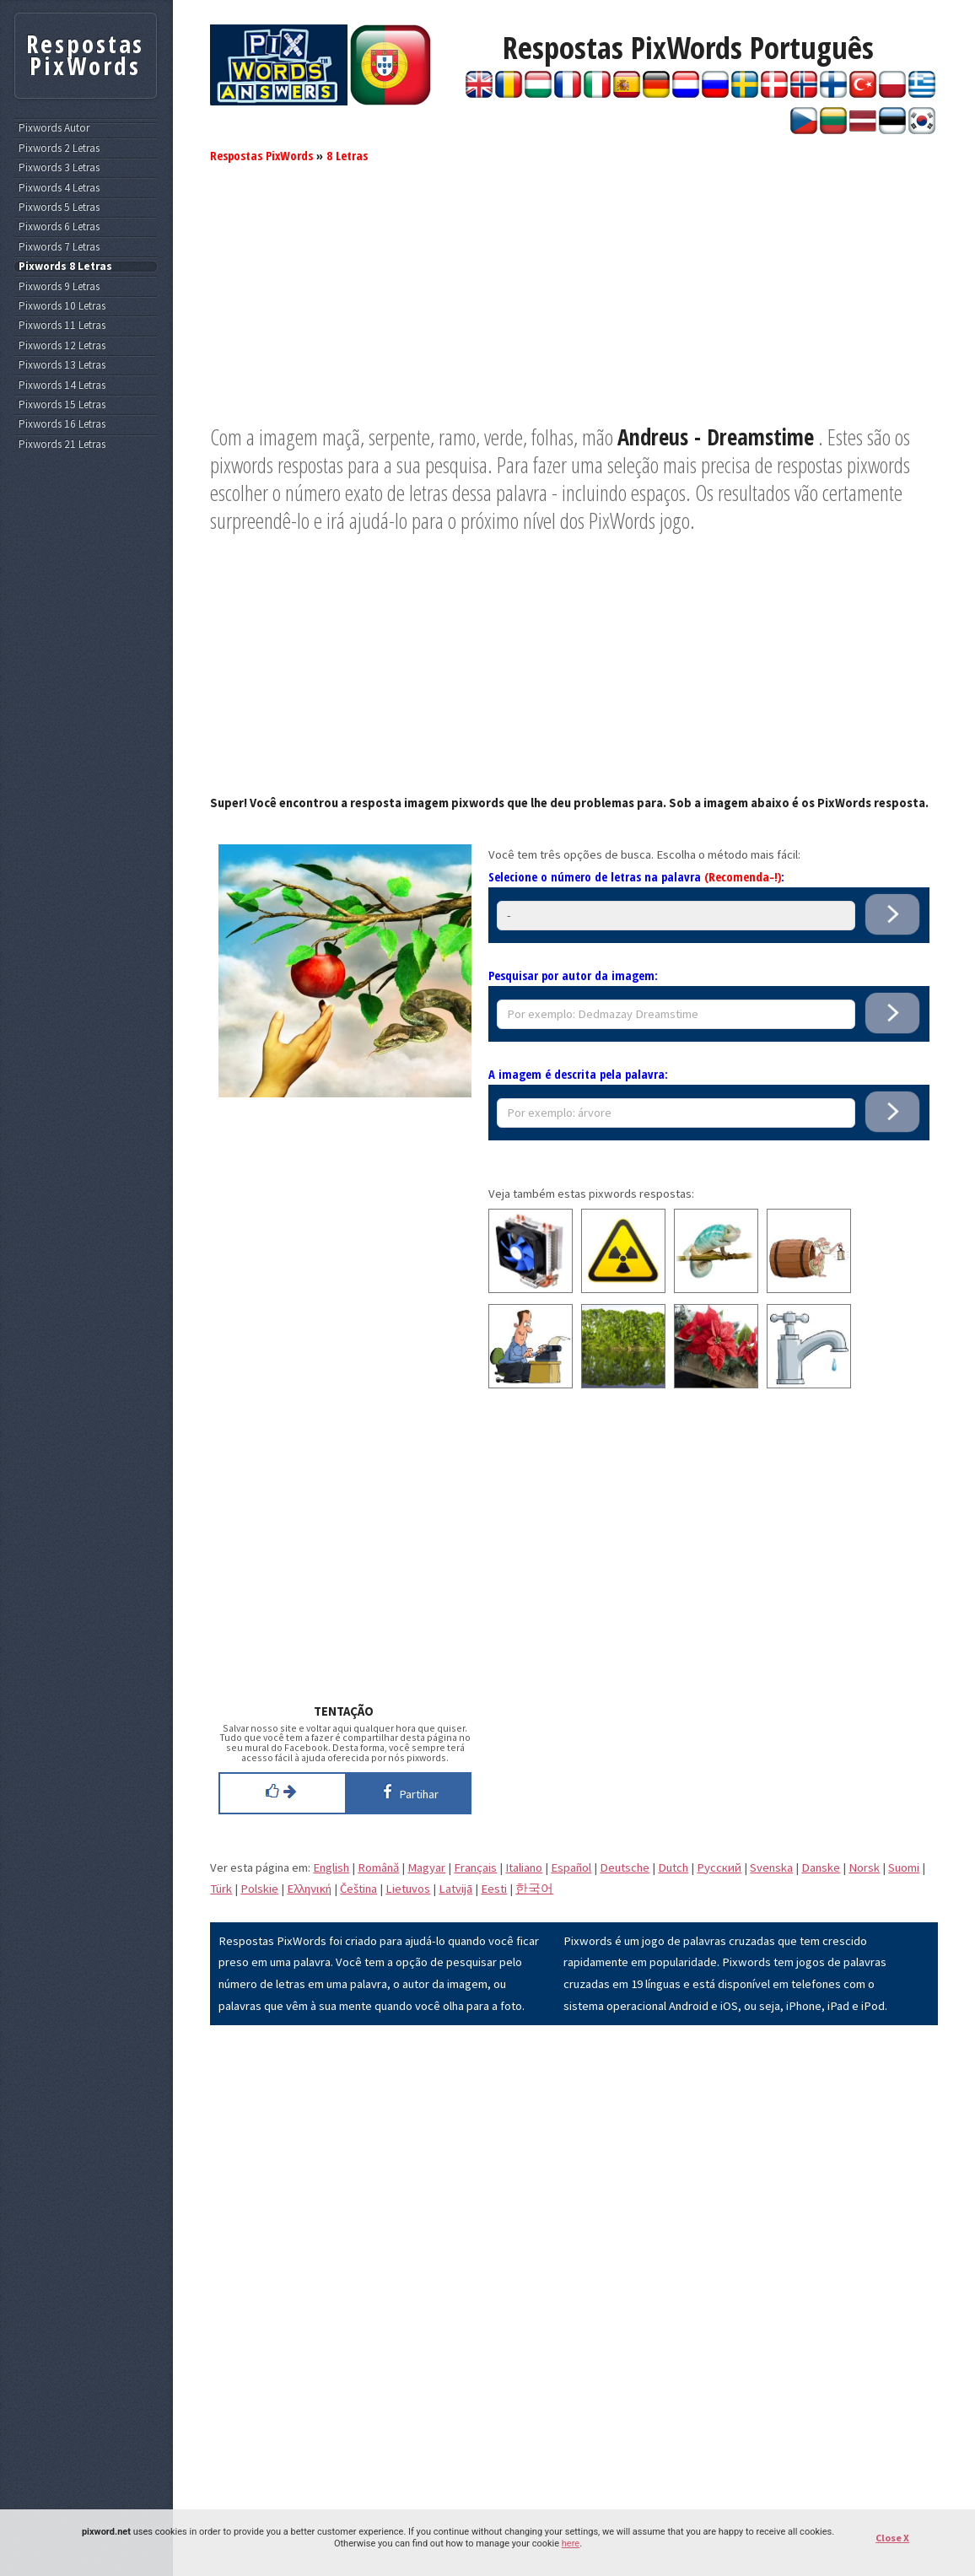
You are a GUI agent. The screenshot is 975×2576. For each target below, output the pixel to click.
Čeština (358, 1888)
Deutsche (624, 1867)
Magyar (426, 1867)
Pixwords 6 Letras (59, 227)
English (331, 1867)
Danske (820, 1867)
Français (475, 1867)
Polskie (259, 1888)
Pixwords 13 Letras (62, 365)
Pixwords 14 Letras (62, 385)
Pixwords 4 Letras (59, 188)
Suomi (903, 1867)
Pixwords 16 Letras (62, 424)
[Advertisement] (574, 305)
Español (571, 1867)
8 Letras (347, 155)
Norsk (864, 1867)
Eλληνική (309, 1888)
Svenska (771, 1867)
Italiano (523, 1867)
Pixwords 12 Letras (62, 346)
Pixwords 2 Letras (59, 148)
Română (378, 1867)
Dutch (673, 1867)
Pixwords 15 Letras (62, 405)
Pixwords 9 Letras (59, 287)
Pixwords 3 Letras (59, 168)
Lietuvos (407, 1888)
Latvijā (455, 1888)
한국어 (534, 1888)
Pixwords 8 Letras (65, 266)
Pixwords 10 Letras (62, 306)
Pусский (719, 1867)
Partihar (408, 1791)
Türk (221, 1888)
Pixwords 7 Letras (59, 247)
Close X (892, 2537)
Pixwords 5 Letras (59, 207)
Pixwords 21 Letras (62, 444)
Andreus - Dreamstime (715, 437)
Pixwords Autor (54, 128)
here (570, 2543)
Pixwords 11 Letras (62, 326)
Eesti (494, 1888)
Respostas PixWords (261, 155)
